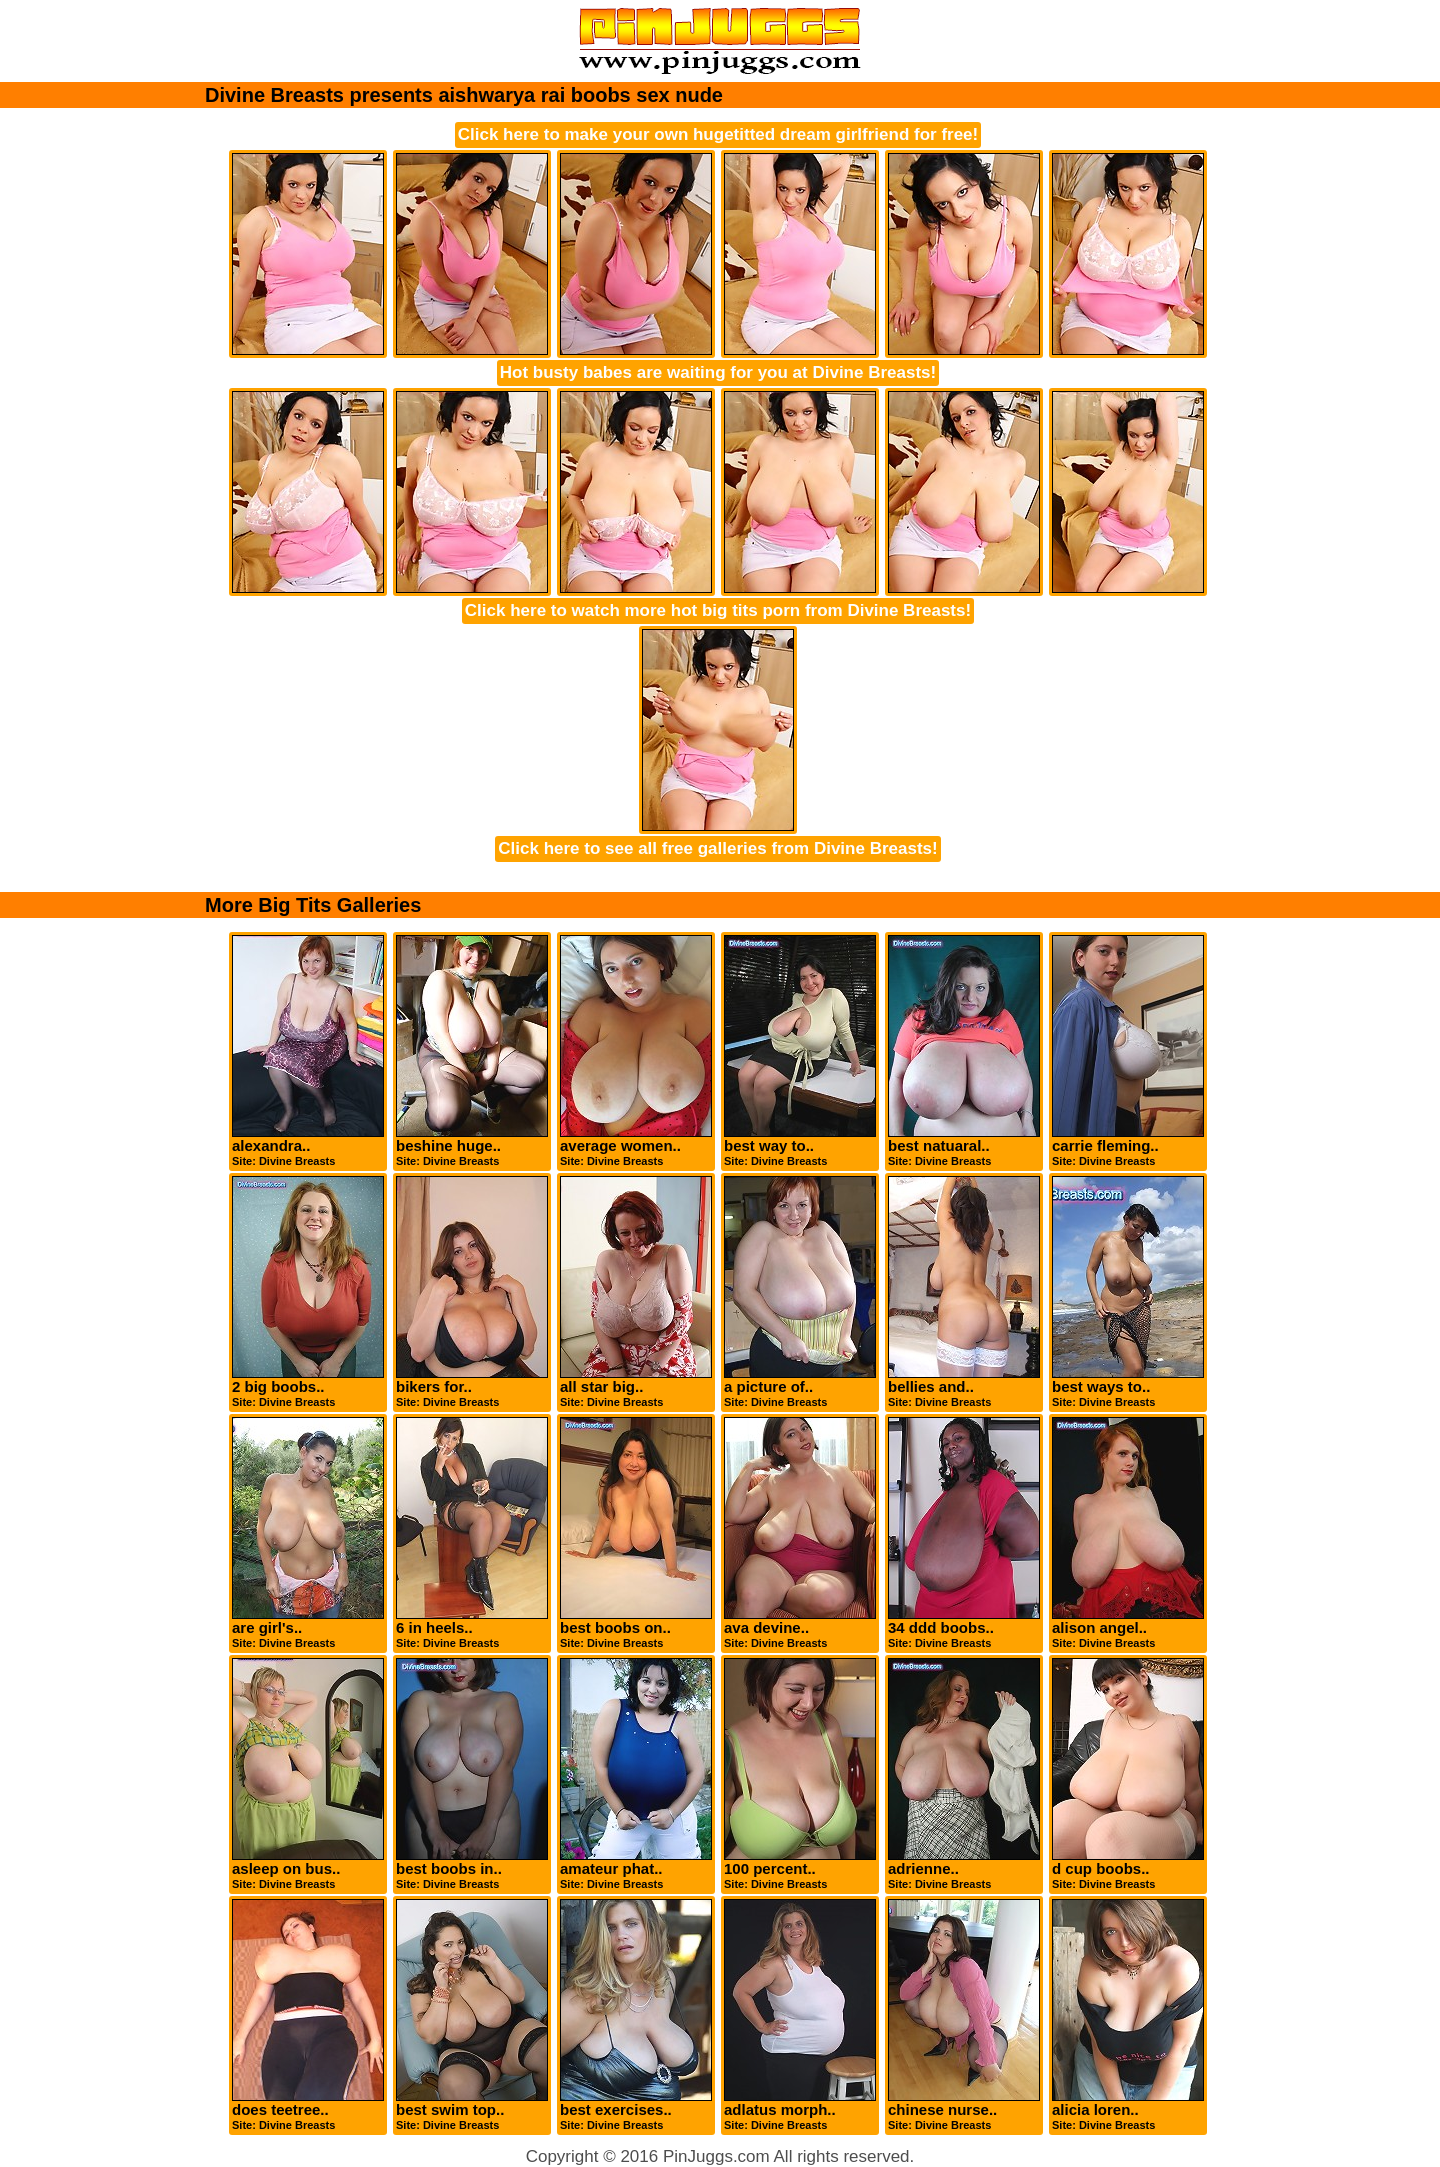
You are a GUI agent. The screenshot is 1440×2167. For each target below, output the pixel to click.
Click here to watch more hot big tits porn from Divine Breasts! (718, 610)
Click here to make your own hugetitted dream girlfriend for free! (718, 134)
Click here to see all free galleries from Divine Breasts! (717, 848)
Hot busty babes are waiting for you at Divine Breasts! (718, 372)
